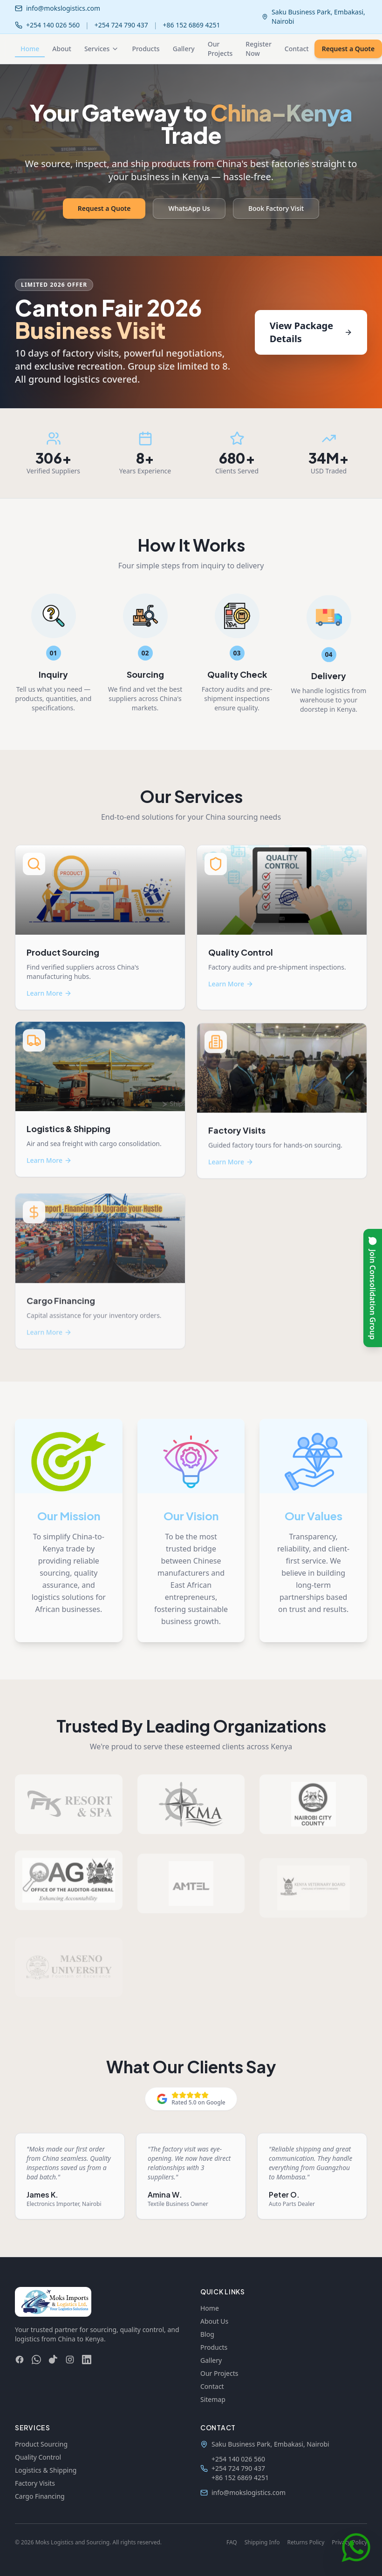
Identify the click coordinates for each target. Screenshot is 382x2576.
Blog (207, 2334)
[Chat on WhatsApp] (356, 2550)
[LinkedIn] (86, 2359)
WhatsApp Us (189, 208)
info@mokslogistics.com (63, 8)
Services (101, 48)
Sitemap (212, 2399)
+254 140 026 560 (53, 24)
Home (30, 50)
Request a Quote (104, 208)
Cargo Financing (40, 2496)
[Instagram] (70, 2359)
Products (145, 48)
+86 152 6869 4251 (191, 24)
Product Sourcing (41, 2444)
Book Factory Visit (276, 208)
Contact (297, 48)
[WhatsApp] (36, 2359)
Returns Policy (305, 2542)
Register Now (258, 49)
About (61, 48)
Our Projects (220, 49)
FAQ (231, 2542)
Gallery (184, 48)
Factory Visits (35, 2483)
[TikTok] (53, 2359)
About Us (214, 2321)
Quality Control (38, 2457)
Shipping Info (262, 2542)
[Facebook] (19, 2359)
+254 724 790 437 (121, 24)
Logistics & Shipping (45, 2470)
